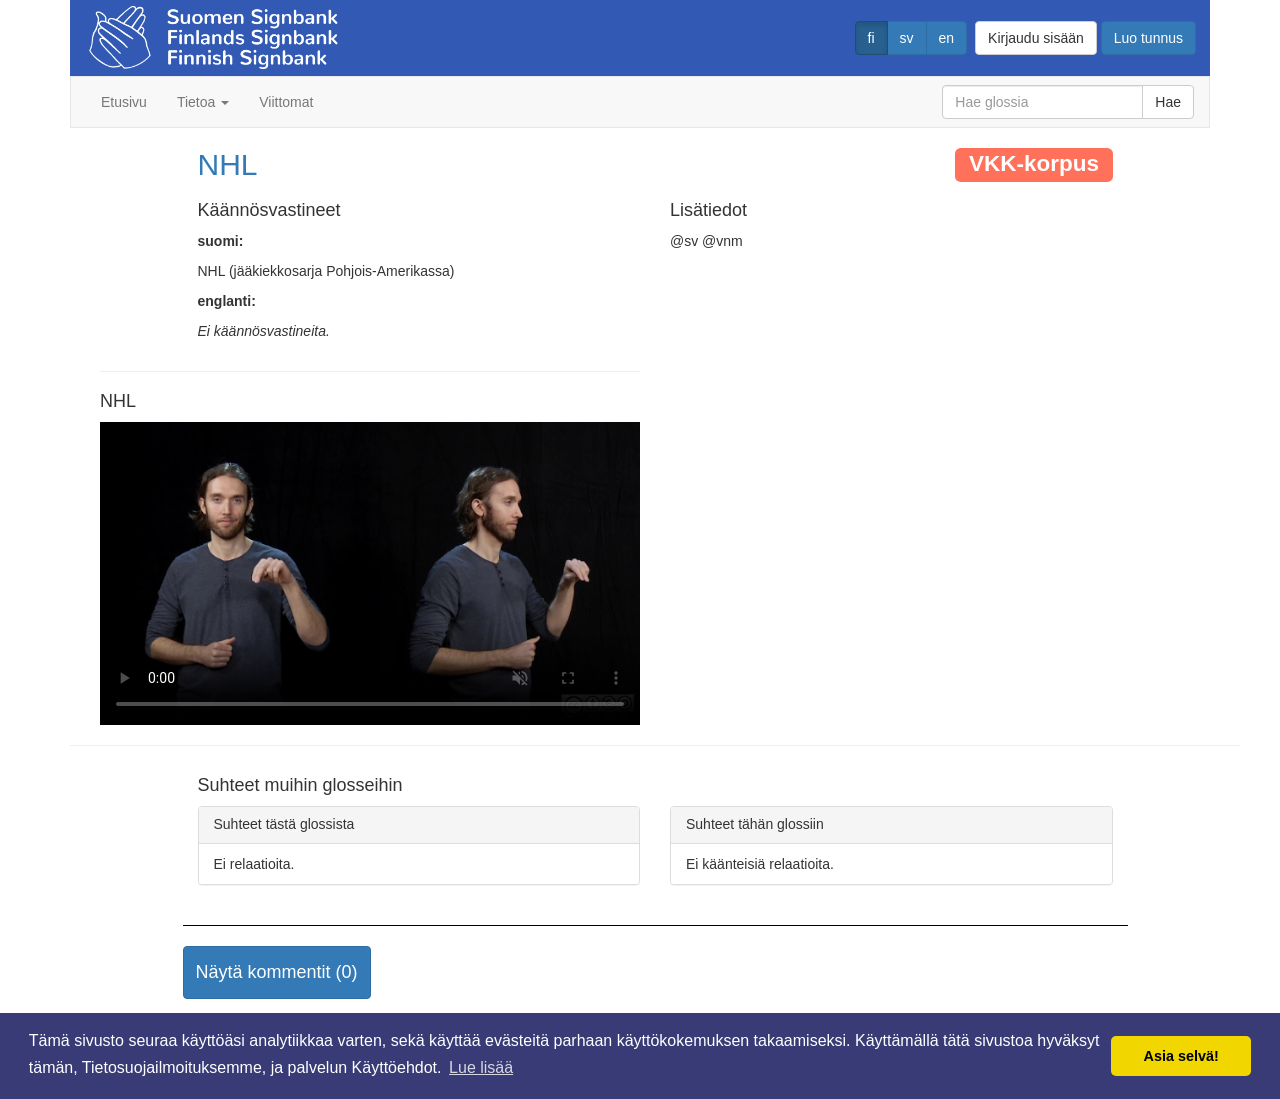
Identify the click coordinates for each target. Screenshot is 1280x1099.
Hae (1168, 102)
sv (907, 38)
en (947, 38)
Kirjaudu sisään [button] (1036, 38)
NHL (228, 164)
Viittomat (286, 102)
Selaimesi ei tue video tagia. (370, 574)
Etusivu (124, 102)
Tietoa (203, 102)
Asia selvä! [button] (1181, 1056)
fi (871, 38)
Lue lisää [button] (481, 1067)
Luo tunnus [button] (1148, 38)
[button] (277, 973)
